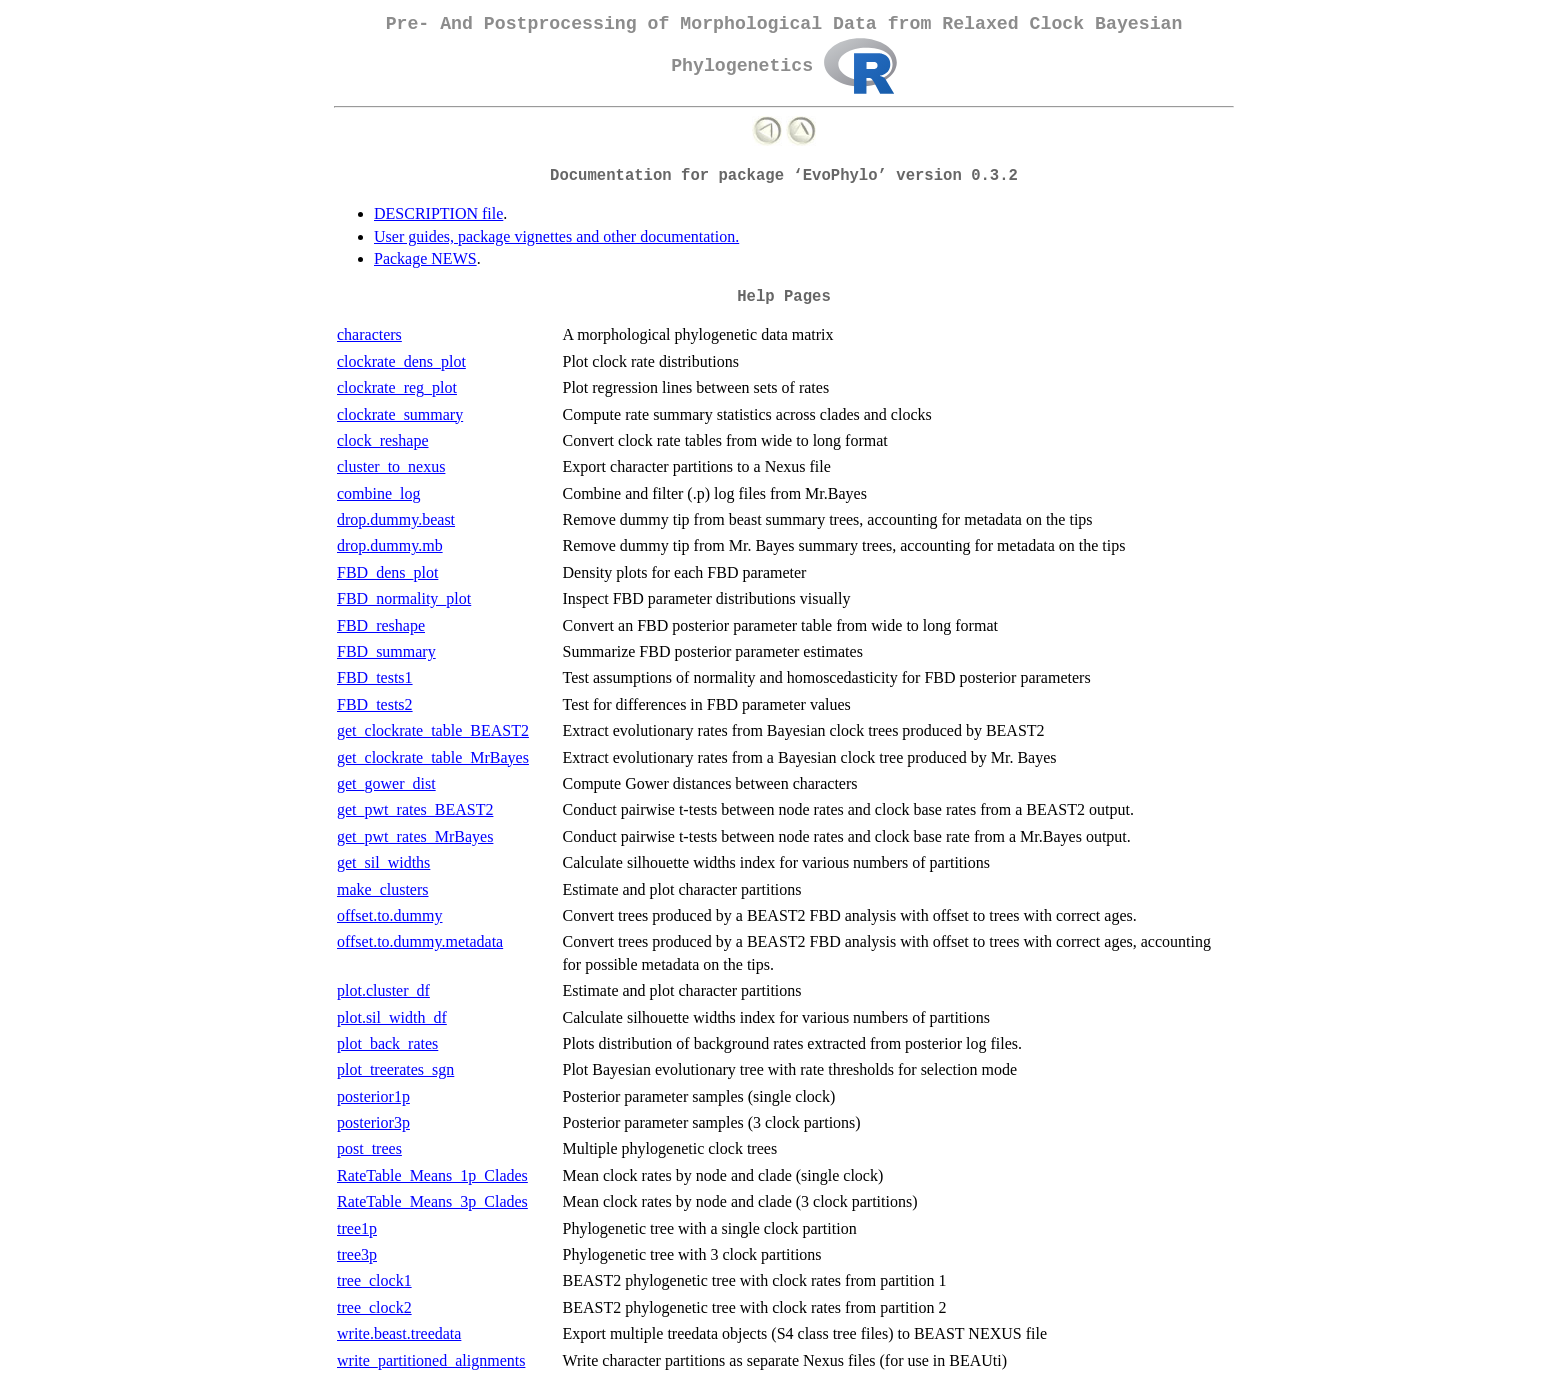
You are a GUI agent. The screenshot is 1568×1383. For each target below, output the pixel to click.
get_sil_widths (383, 862)
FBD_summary (386, 651)
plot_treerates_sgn (395, 1069)
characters (369, 334)
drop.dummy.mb (390, 545)
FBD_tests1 (375, 677)
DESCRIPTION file (438, 213)
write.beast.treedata (399, 1333)
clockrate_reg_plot (397, 387)
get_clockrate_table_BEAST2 (433, 730)
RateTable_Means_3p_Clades (432, 1201)
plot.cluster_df (383, 990)
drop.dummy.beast (396, 519)
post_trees (369, 1148)
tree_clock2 (374, 1307)
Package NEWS (425, 258)
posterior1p (373, 1096)
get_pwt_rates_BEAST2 (415, 809)
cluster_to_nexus (391, 466)
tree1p (357, 1228)
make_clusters (383, 889)
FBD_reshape (381, 625)
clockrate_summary (400, 414)
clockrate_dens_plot (401, 361)
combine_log (379, 493)
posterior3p (373, 1122)
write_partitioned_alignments (431, 1360)
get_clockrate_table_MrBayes (433, 757)
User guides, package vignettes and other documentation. (556, 236)
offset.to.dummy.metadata (420, 941)
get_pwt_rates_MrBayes (415, 836)
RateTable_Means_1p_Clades (432, 1175)
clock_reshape (383, 440)
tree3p (357, 1254)
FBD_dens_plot (387, 572)
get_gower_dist (386, 783)
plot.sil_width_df (392, 1017)
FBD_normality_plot (404, 598)
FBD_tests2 (375, 704)
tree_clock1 (374, 1280)
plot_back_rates (387, 1043)
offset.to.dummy (389, 915)
